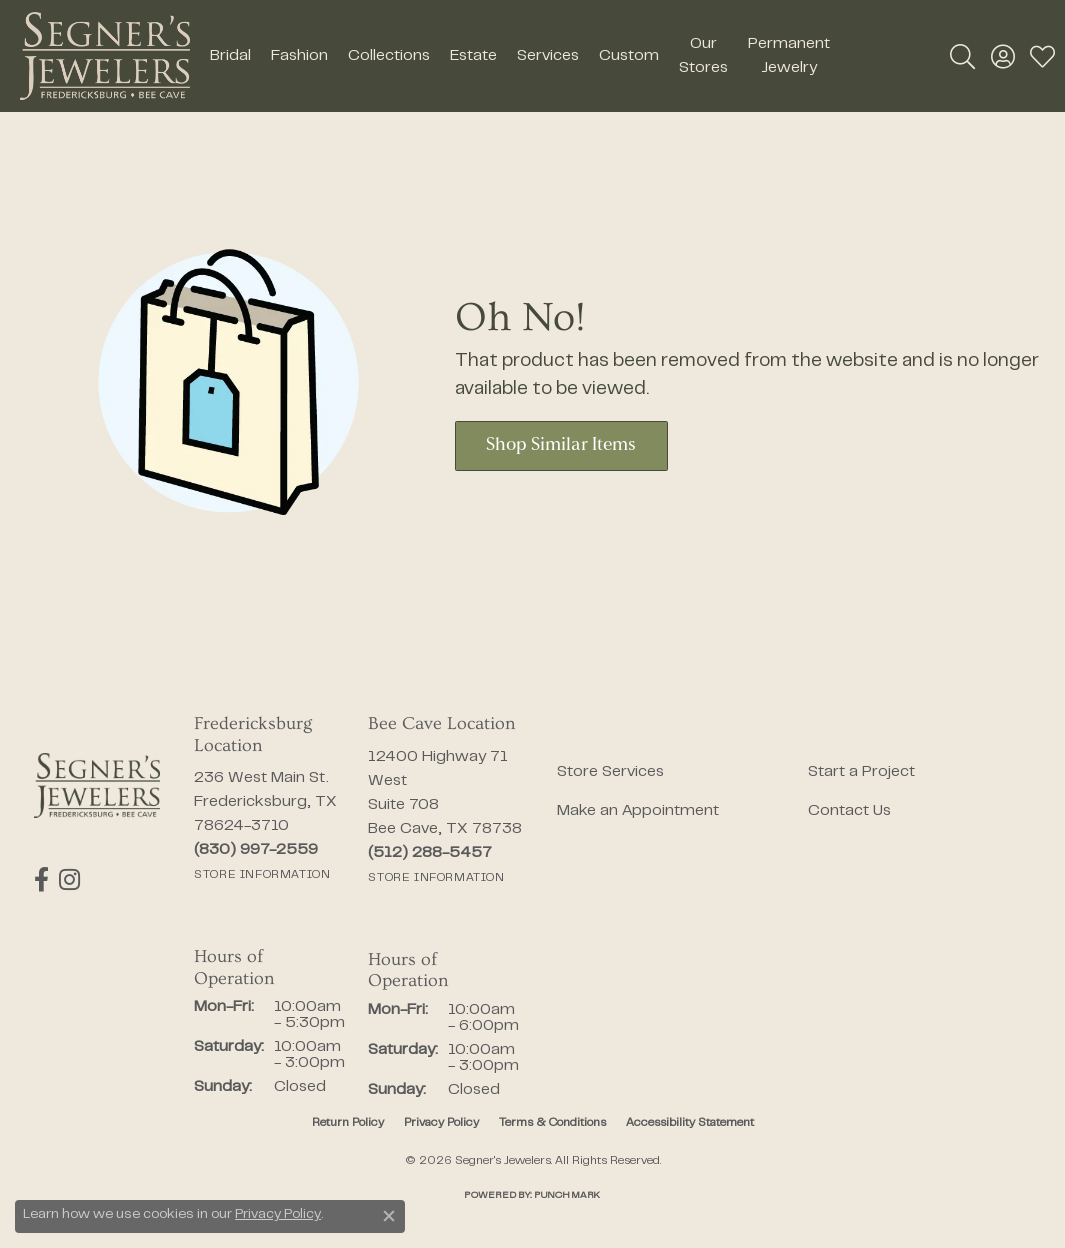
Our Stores (703, 56)
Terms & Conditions (552, 1123)
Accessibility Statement (690, 1123)
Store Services (610, 772)
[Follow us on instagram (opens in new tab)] (69, 880)
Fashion (299, 56)
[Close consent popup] (389, 1216)
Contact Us (849, 811)
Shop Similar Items (561, 445)
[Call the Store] (256, 850)
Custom (629, 56)
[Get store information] (262, 875)
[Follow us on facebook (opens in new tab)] (41, 880)
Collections (389, 56)
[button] (962, 56)
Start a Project (861, 772)
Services (548, 56)
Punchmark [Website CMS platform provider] (567, 1195)
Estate (473, 56)
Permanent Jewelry (789, 56)
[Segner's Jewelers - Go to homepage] (97, 785)
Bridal (230, 56)
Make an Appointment (638, 811)
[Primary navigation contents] (520, 56)
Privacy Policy (441, 1123)
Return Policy (348, 1123)
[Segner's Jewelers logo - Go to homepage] (105, 56)
